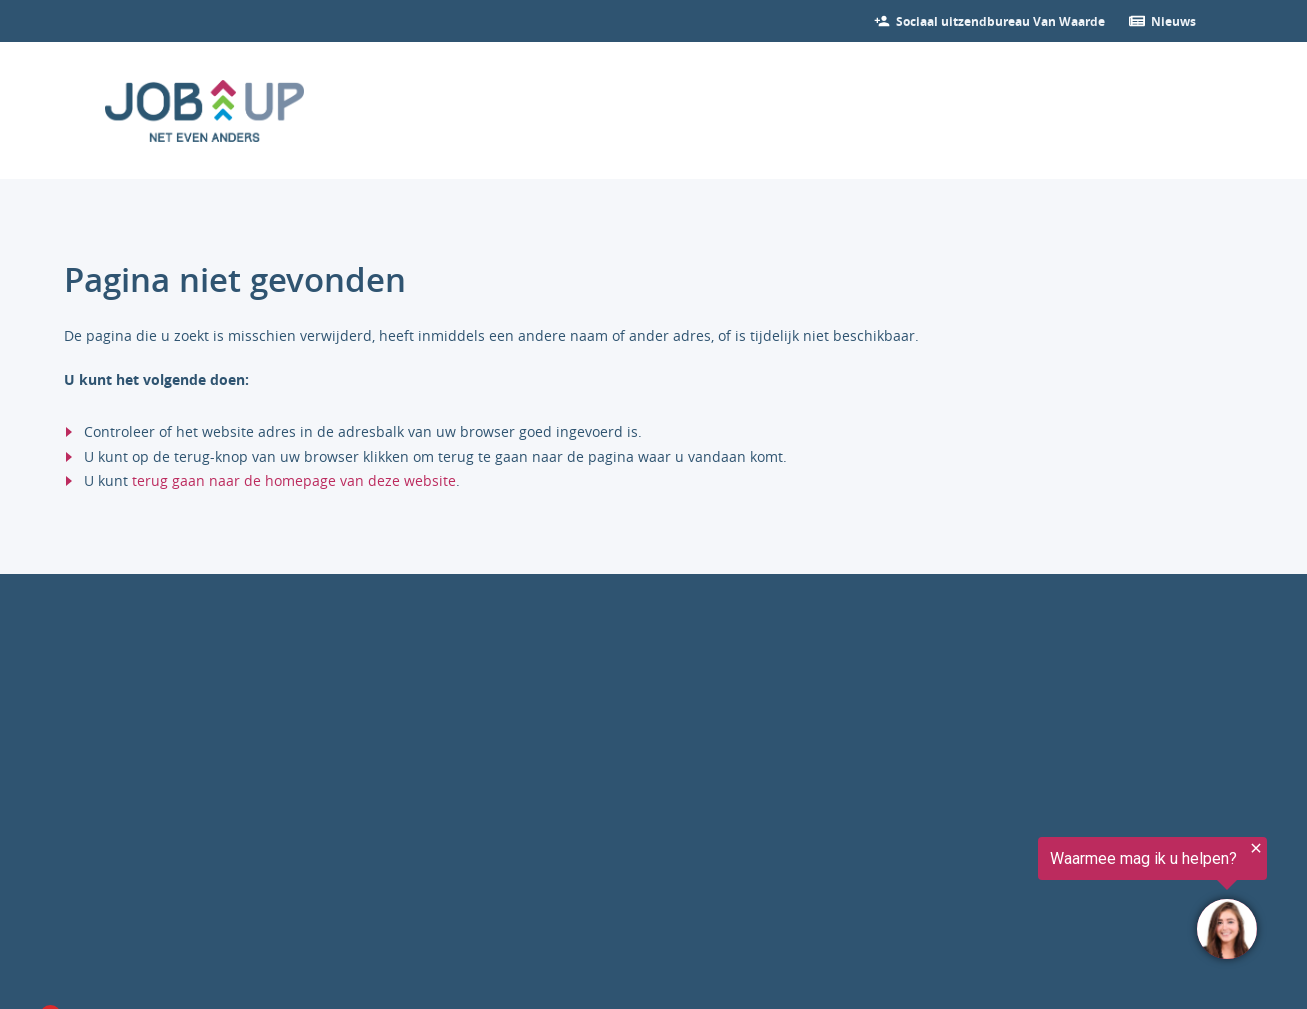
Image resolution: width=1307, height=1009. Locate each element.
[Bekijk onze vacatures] (1000, 21)
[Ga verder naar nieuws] (1173, 21)
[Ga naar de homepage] (205, 111)
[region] (1061, 901)
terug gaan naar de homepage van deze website (294, 480)
